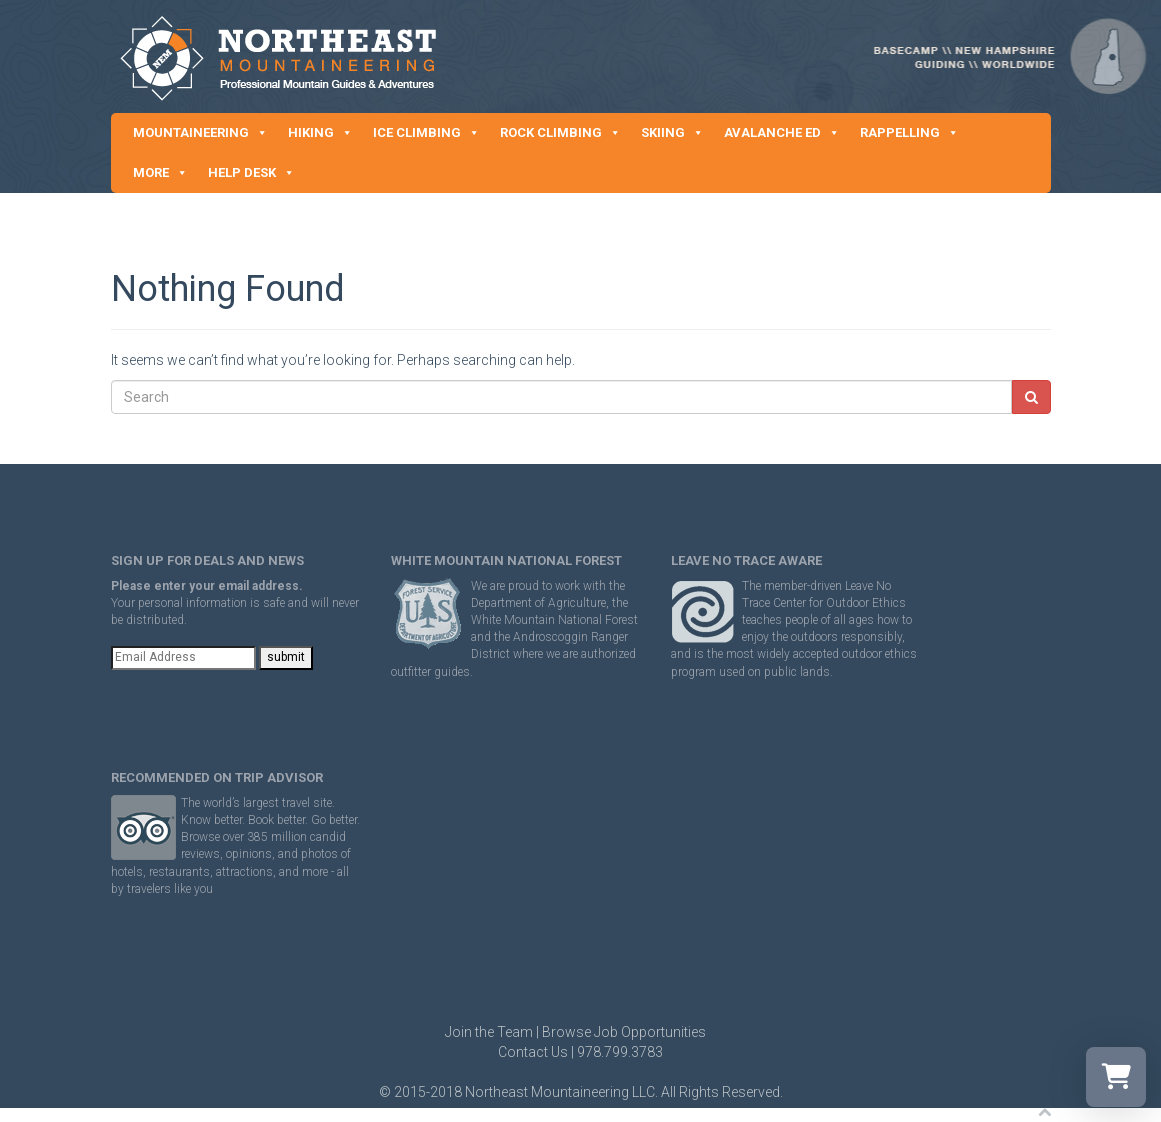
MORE (160, 173)
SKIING (672, 133)
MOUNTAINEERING (200, 133)
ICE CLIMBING (426, 133)
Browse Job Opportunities (624, 1032)
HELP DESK (251, 173)
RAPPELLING (909, 133)
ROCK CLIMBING (560, 133)
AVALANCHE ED (782, 133)
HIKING (320, 133)
